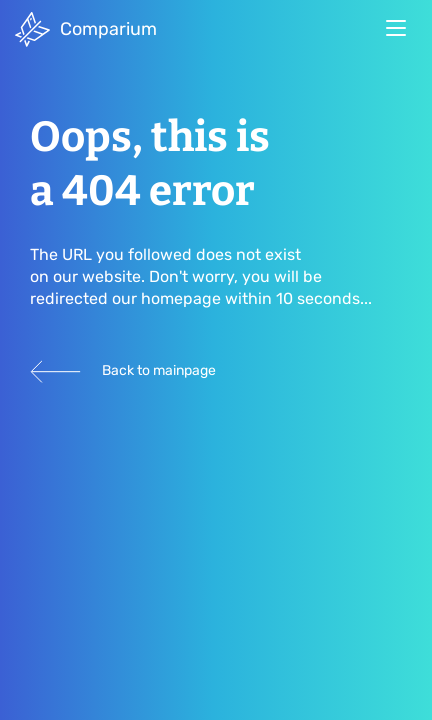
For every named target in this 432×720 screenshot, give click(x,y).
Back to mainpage (123, 371)
